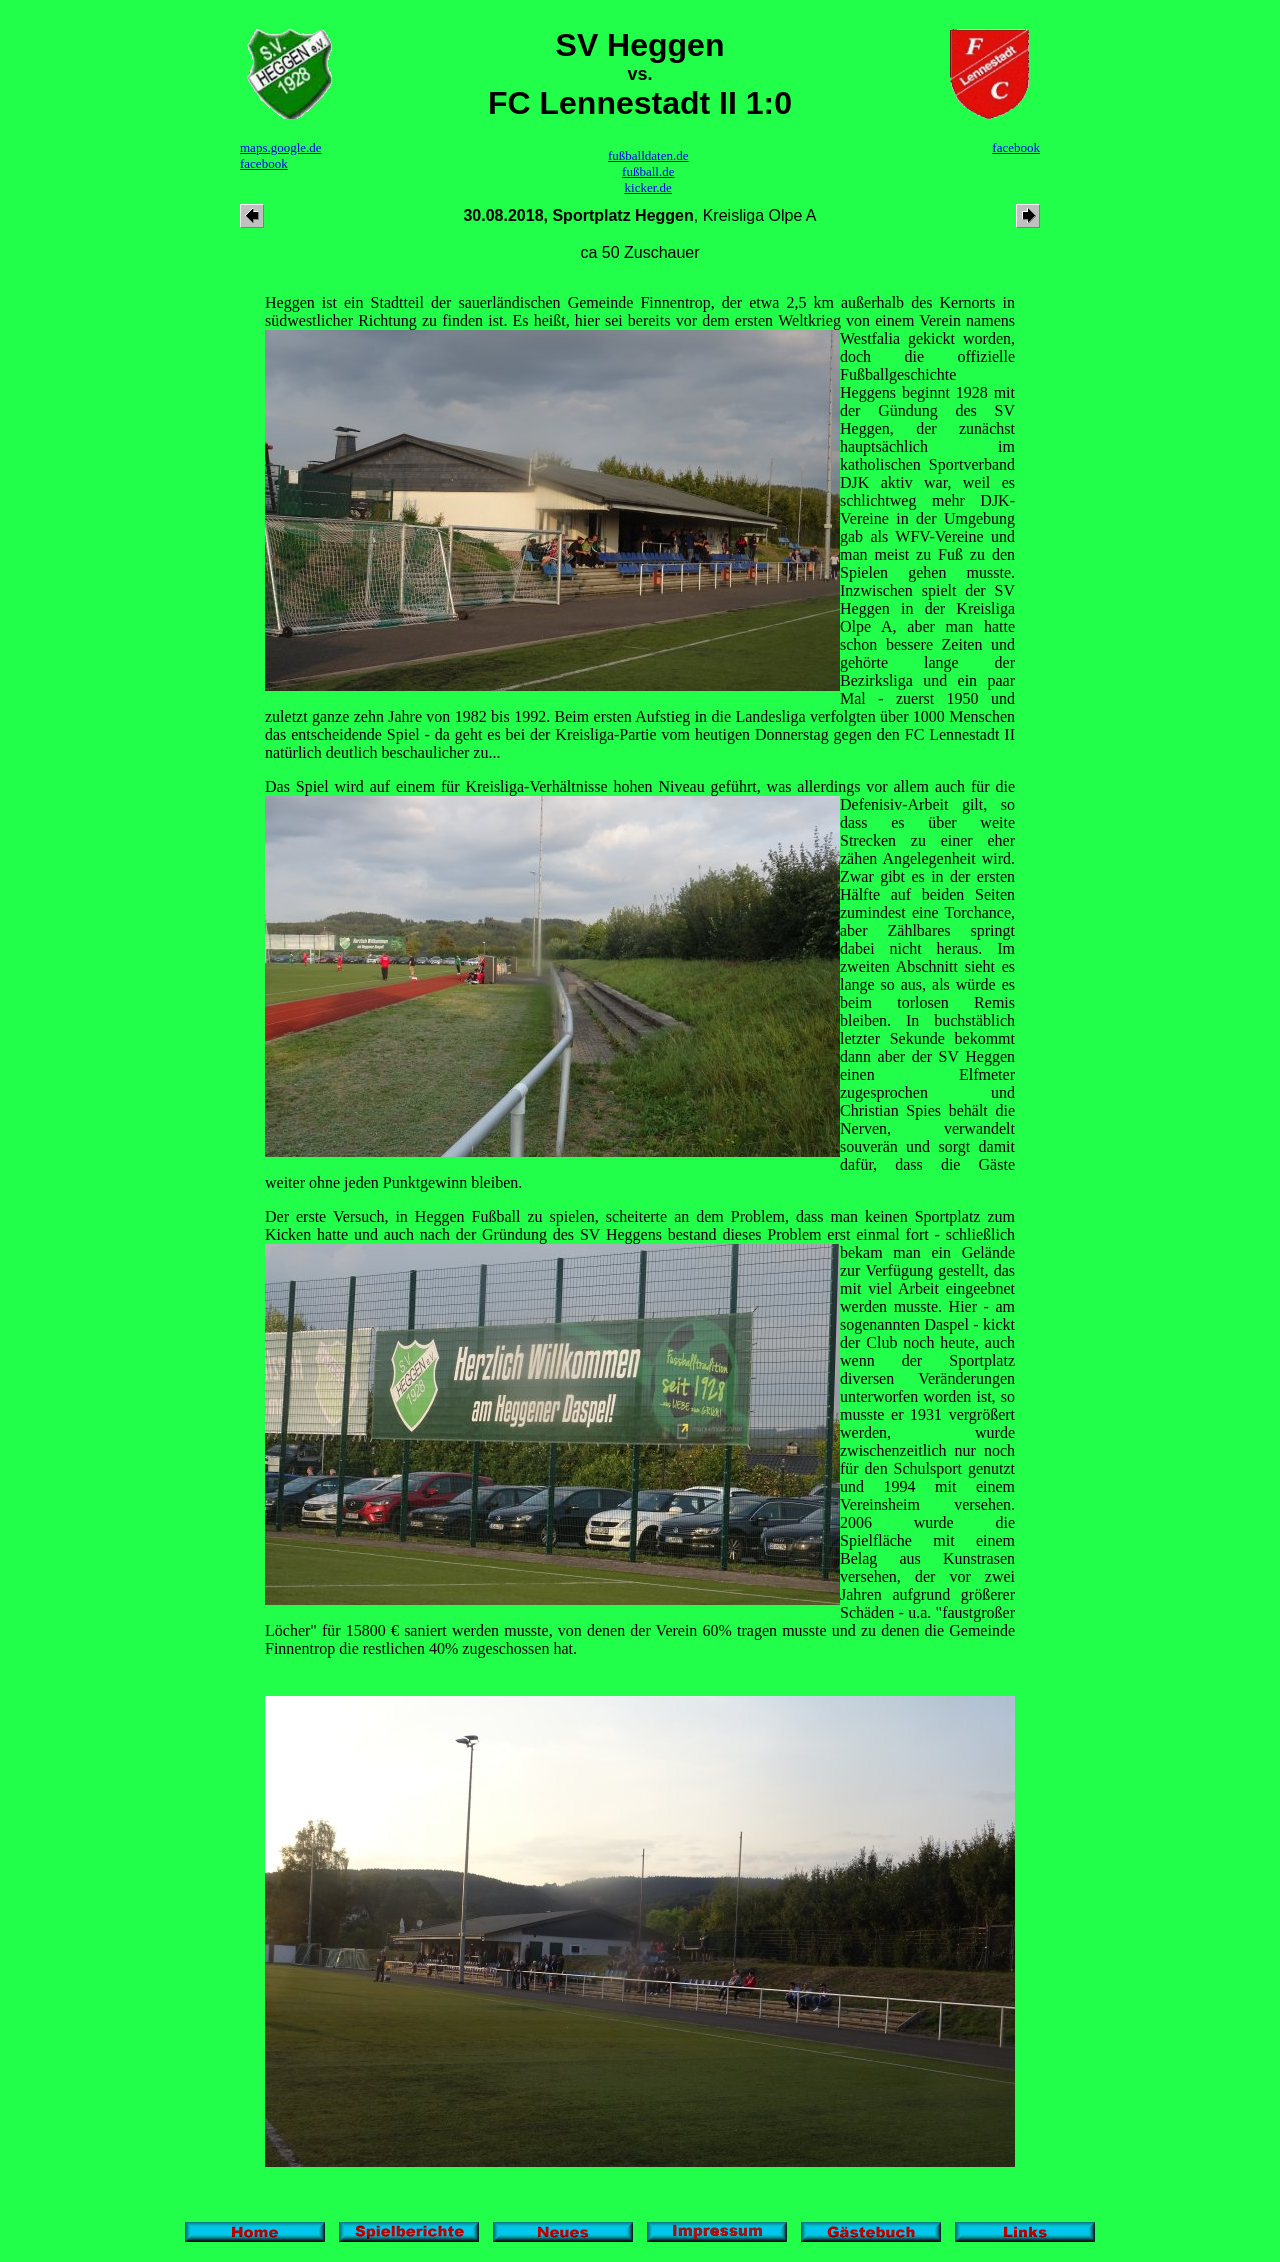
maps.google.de (281, 147)
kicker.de (648, 187)
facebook (264, 163)
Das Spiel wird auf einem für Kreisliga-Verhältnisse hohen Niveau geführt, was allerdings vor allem (600, 786)
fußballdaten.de (648, 155)
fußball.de (648, 171)
